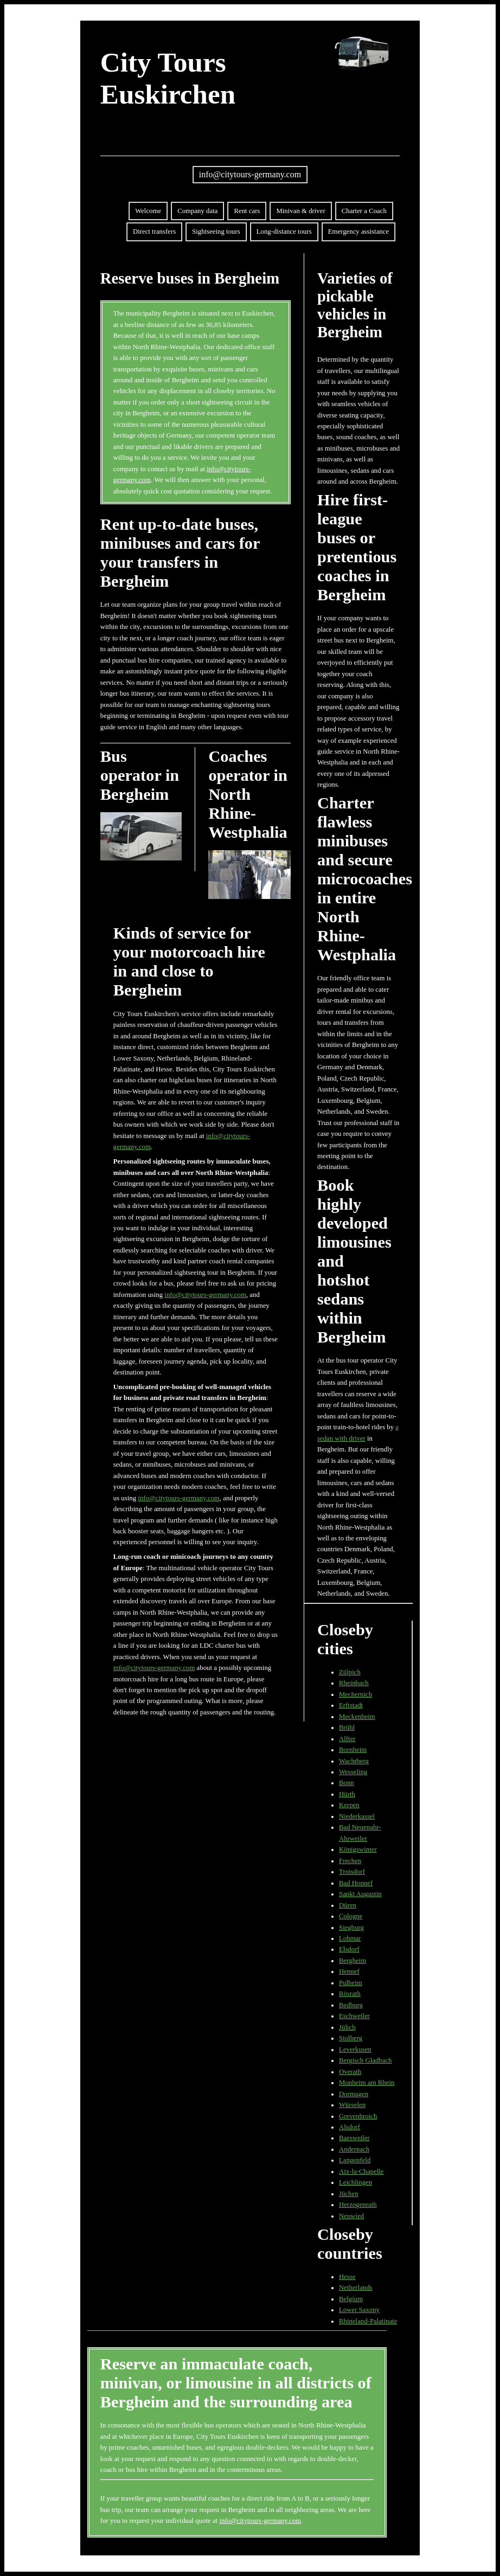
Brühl (347, 1727)
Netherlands (356, 2287)
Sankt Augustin (360, 1894)
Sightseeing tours (216, 231)
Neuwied (351, 2216)
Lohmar (350, 1938)
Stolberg (350, 2038)
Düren (347, 1905)
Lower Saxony (359, 2310)
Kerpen (349, 1805)
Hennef (349, 1971)
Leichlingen (355, 2182)
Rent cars (247, 211)
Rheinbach (354, 1683)
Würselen (352, 2105)
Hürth (347, 1794)
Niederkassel (357, 1816)
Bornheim (353, 1749)
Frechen (350, 1861)
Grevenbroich (358, 2116)
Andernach (354, 2149)
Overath (350, 2072)
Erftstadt (351, 1705)
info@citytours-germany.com (250, 174)
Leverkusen (355, 2049)
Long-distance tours (284, 231)
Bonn (346, 1783)
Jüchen (348, 2194)
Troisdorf (352, 1871)
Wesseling (353, 1772)
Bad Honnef (356, 1883)
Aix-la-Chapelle (361, 2171)
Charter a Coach (364, 211)
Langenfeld (354, 2160)
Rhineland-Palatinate (368, 2321)
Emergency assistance (358, 231)
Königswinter (358, 1849)
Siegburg (351, 1927)
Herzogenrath (358, 2204)
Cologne (350, 1916)
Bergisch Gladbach (365, 2060)
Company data (197, 211)
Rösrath (350, 1993)
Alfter (347, 1739)
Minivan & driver (300, 211)
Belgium (351, 2299)
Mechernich (355, 1694)
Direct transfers (154, 231)
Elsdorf (349, 1949)
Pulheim (350, 1983)
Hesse (347, 2277)
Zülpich (350, 1672)
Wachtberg (354, 1761)
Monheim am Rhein (366, 2082)
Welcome (148, 211)
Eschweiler (354, 2016)
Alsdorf (349, 2127)
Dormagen (353, 2094)
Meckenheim (357, 1716)
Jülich (347, 2027)
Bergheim (352, 1960)
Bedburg (351, 2005)
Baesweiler (354, 2138)
